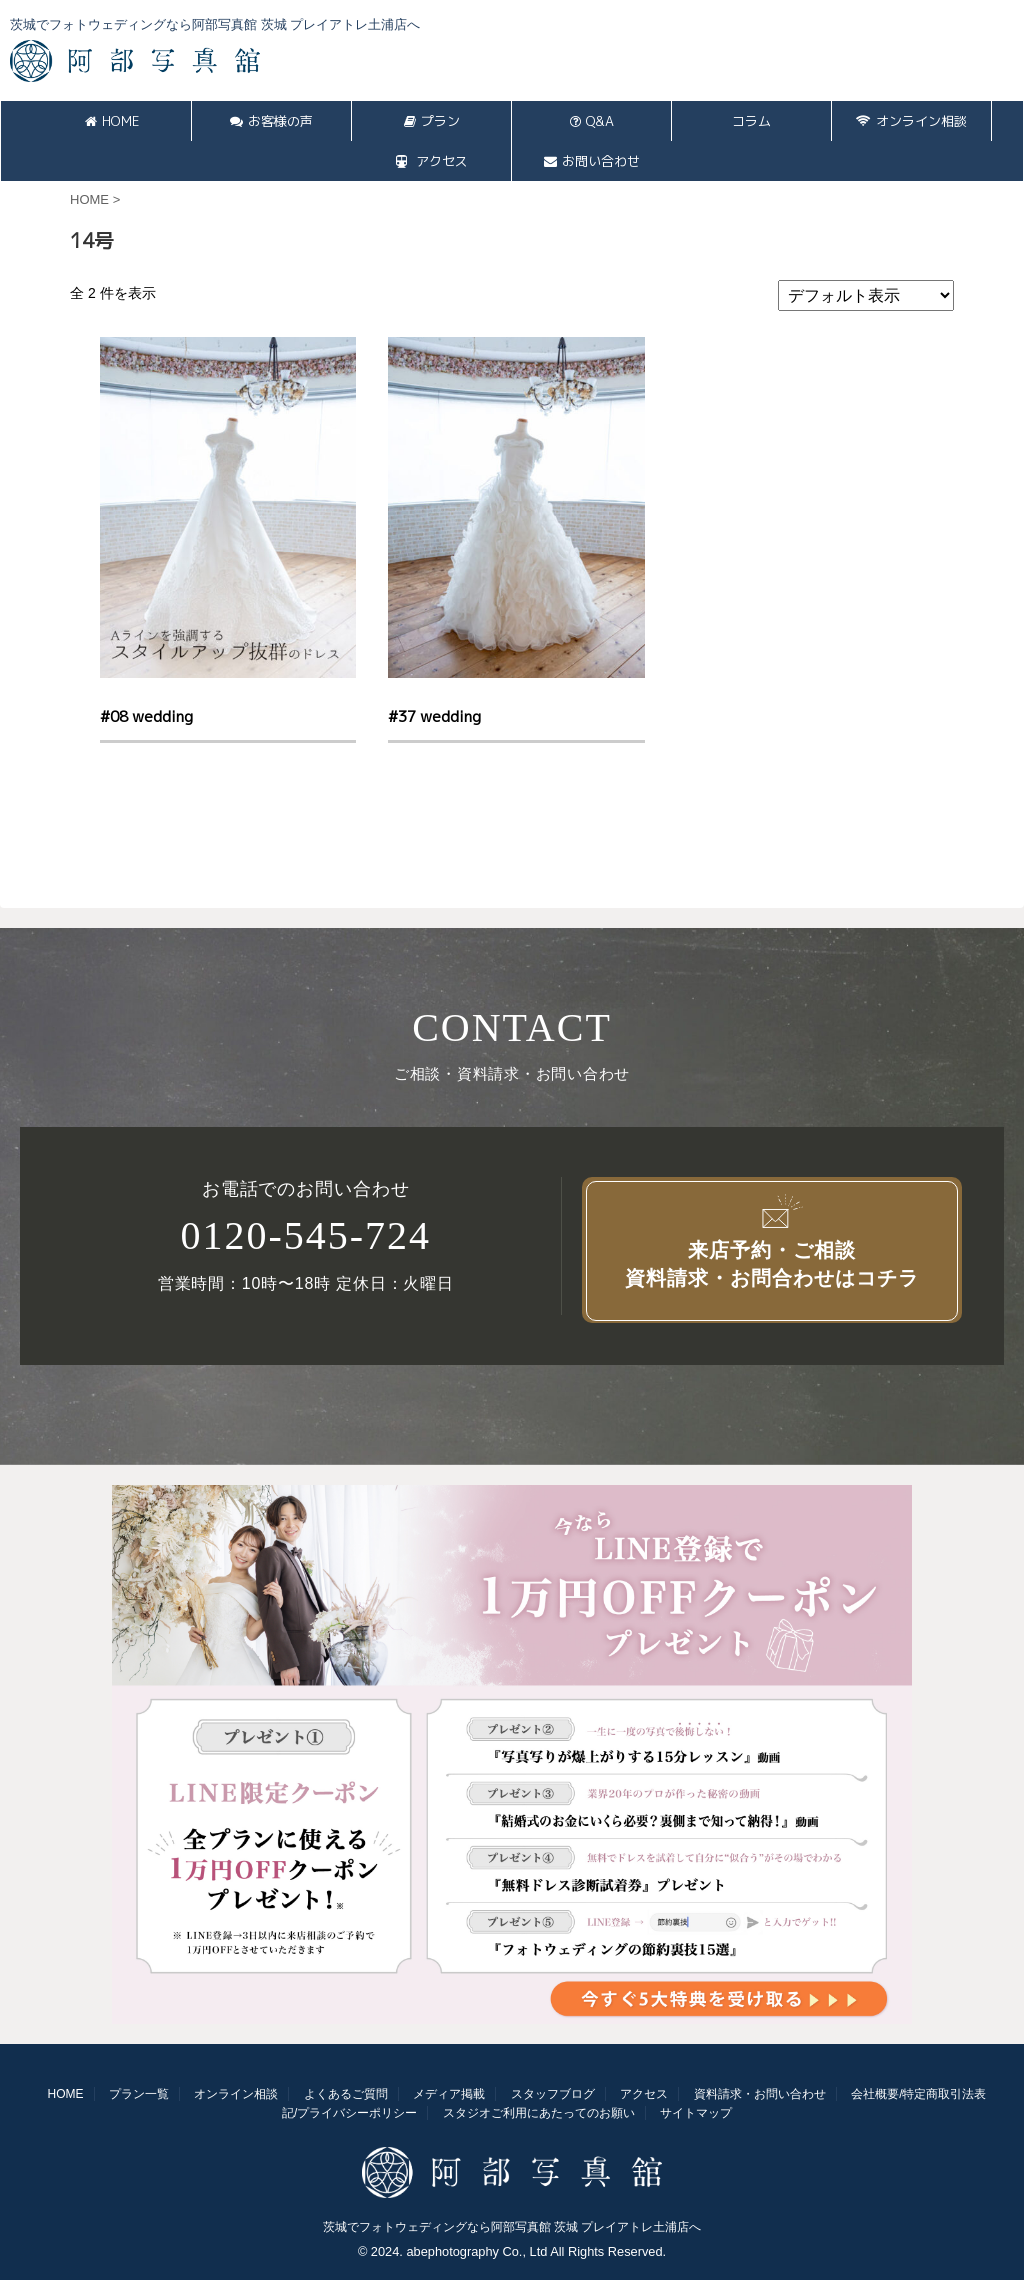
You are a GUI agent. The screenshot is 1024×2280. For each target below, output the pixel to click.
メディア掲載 (449, 2094)
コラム (751, 121)
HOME (112, 121)
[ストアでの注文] (866, 295)
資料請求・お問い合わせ (760, 2094)
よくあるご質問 (346, 2094)
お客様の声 (271, 121)
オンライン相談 (911, 121)
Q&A (592, 121)
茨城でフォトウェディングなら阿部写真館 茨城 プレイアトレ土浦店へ (512, 2227)
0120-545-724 (305, 1236)
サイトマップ (696, 2113)
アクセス (432, 161)
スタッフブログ (553, 2094)
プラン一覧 (139, 2094)
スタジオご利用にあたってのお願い (539, 2113)
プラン (432, 121)
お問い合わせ (592, 161)
